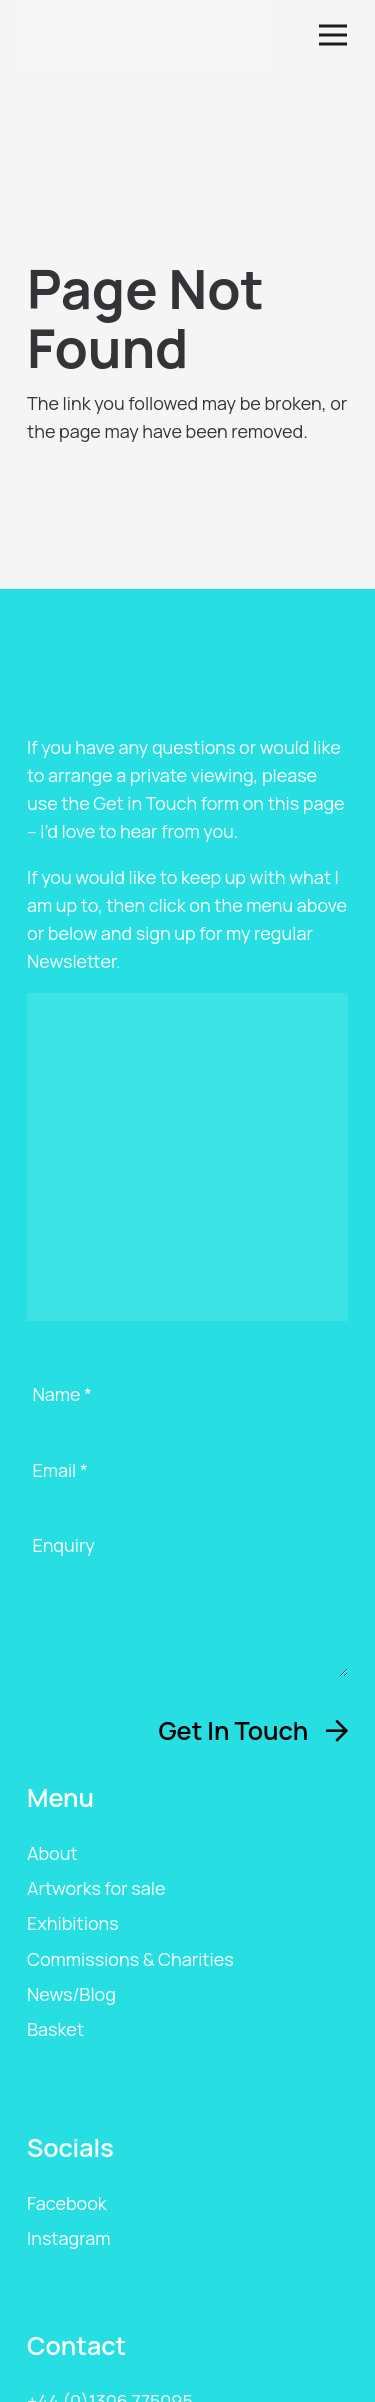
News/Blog (71, 1994)
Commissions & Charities (130, 1959)
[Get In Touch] (253, 1730)
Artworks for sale (96, 1888)
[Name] (187, 1411)
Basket (55, 2029)
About (52, 1853)
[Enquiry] (187, 1605)
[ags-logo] (143, 35)
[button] (337, 35)
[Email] (187, 1487)
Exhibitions (73, 1923)
